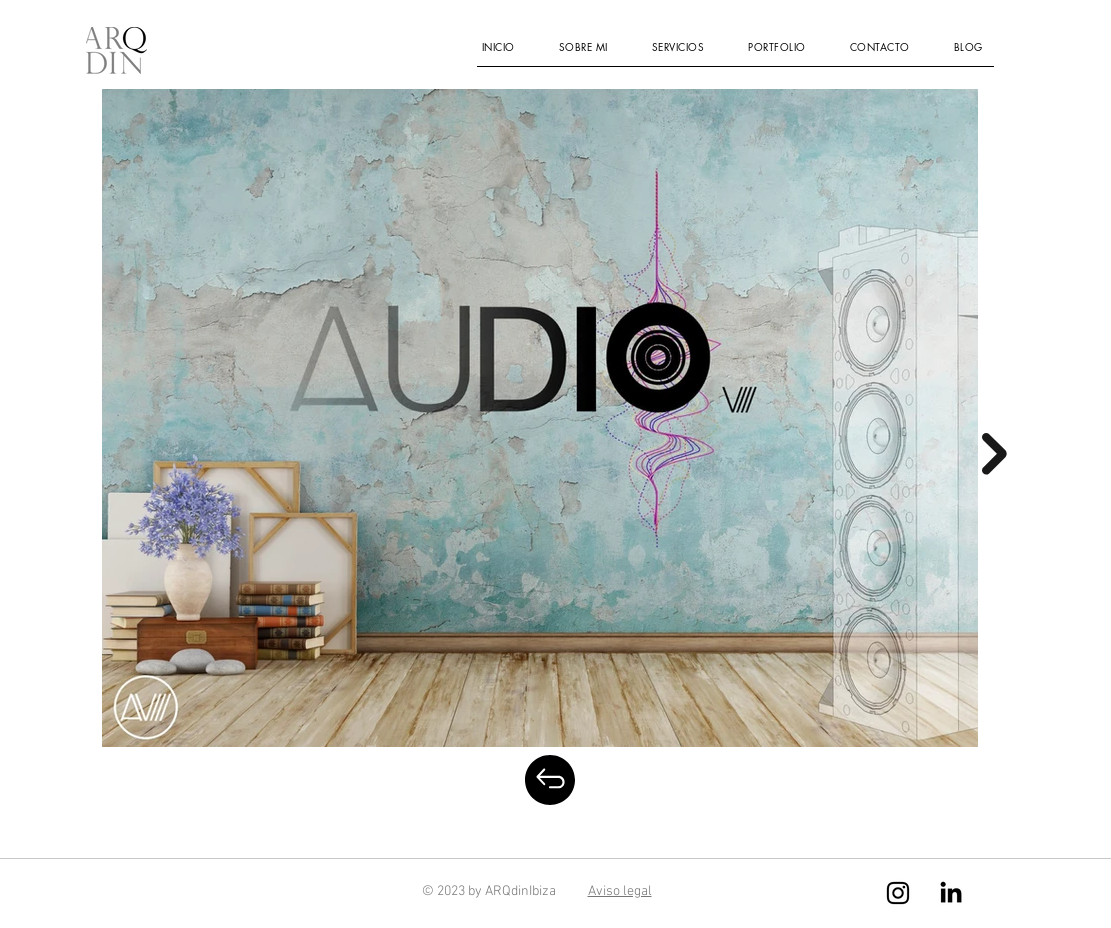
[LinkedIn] (951, 892)
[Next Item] (994, 454)
